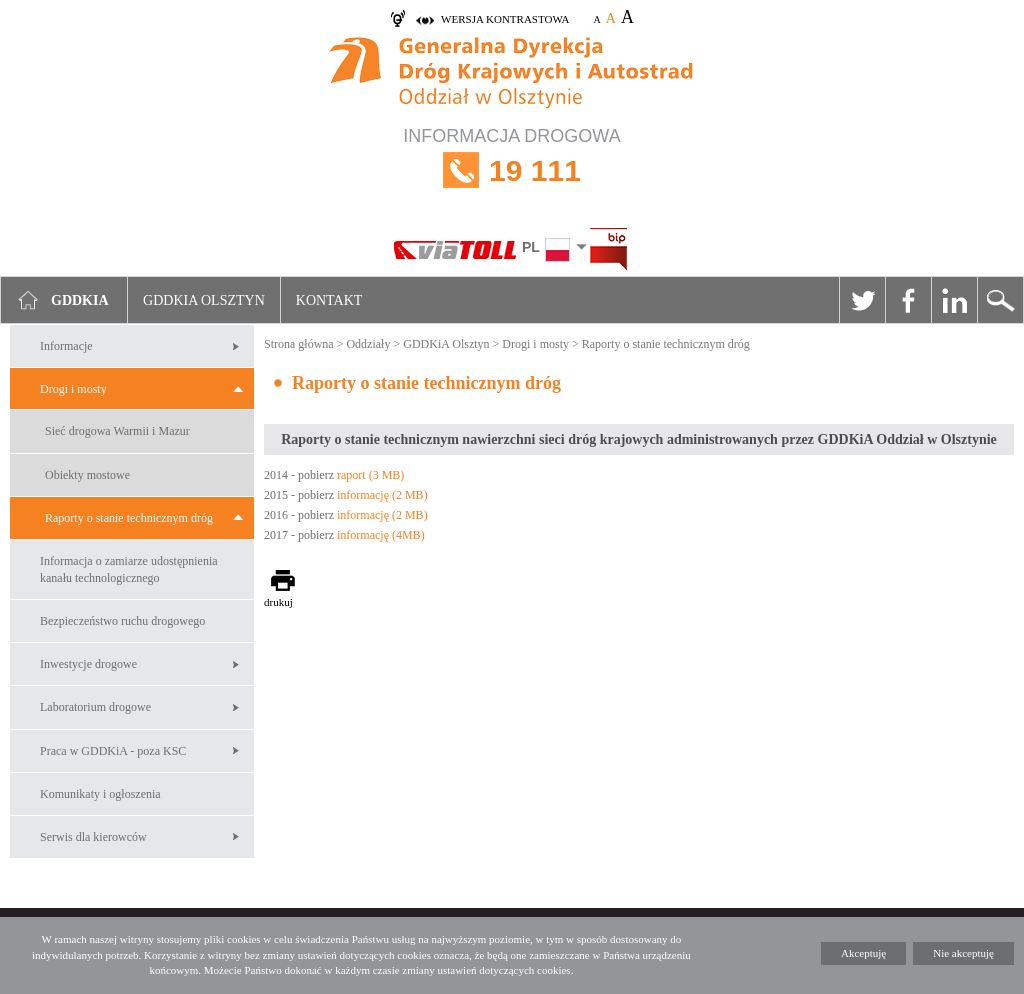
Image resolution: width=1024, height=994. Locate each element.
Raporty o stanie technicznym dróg (129, 518)
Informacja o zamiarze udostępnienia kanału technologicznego (129, 569)
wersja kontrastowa (505, 19)
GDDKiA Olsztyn (446, 344)
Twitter (862, 300)
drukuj (278, 602)
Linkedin (954, 300)
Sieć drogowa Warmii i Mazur (117, 431)
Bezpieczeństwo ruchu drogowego (122, 621)
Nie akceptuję (963, 953)
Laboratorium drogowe (95, 707)
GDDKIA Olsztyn (204, 300)
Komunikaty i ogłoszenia (100, 794)
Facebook (908, 300)
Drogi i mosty (73, 389)
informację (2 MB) (382, 495)
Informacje (66, 346)
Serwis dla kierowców (93, 837)
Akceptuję (863, 953)
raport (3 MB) (370, 475)
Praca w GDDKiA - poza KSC (113, 751)
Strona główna (299, 344)
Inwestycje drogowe (88, 664)
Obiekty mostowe (87, 475)
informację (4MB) (381, 535)
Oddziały (368, 344)
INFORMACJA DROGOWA (512, 170)
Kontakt (329, 300)
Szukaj (1000, 300)
